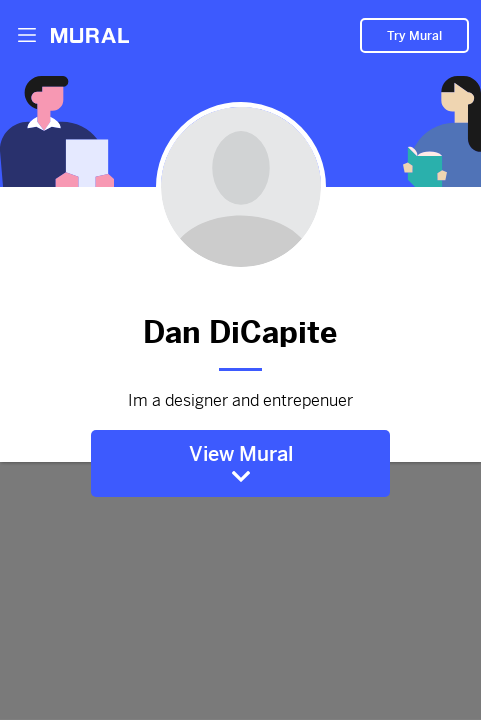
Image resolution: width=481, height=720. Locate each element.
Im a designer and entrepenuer (241, 401)
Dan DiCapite (241, 329)
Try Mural (414, 36)
